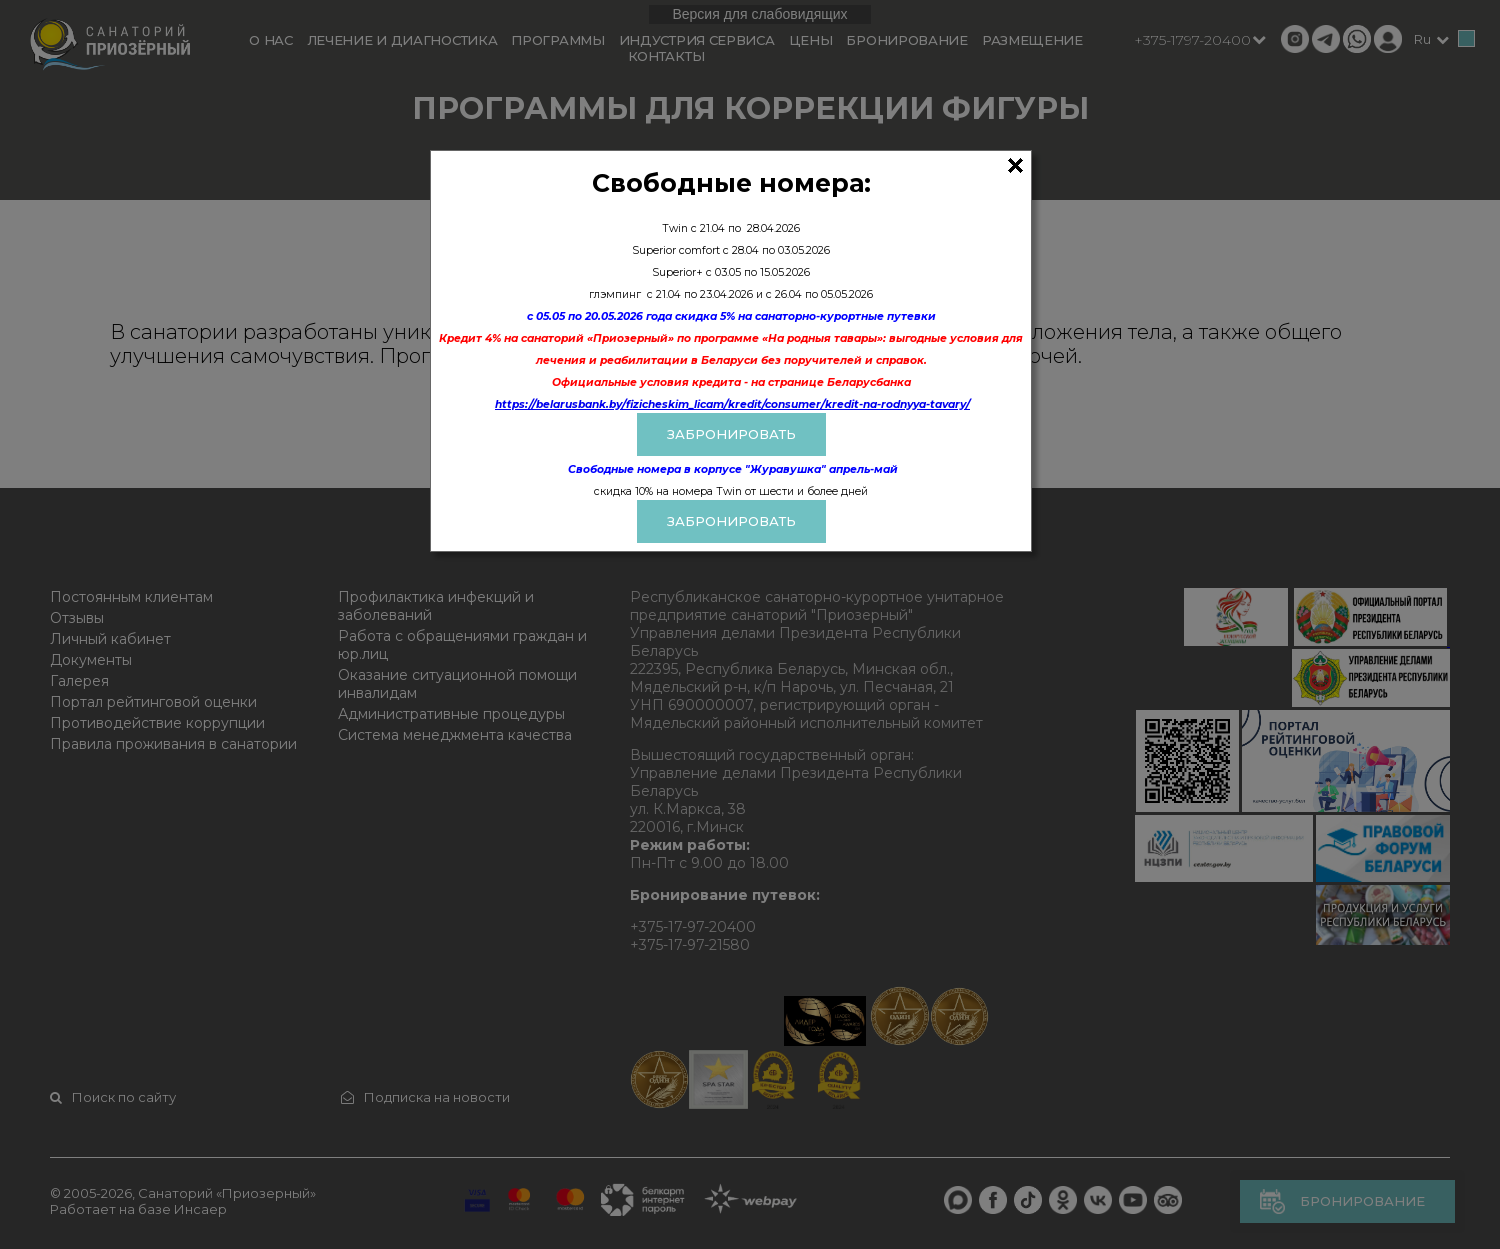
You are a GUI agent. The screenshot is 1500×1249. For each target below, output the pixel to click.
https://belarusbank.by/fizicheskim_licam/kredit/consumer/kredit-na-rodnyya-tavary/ (732, 404)
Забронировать (731, 521)
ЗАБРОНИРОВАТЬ (731, 434)
